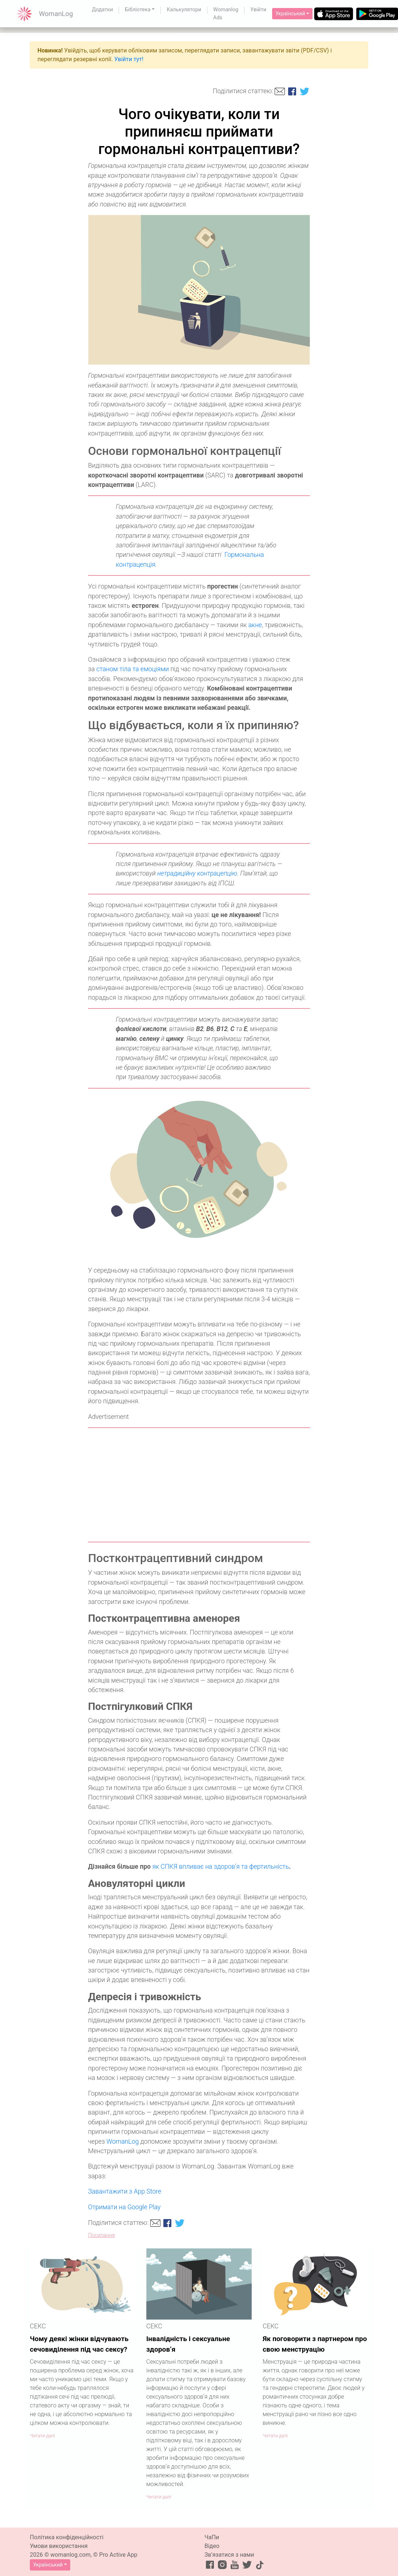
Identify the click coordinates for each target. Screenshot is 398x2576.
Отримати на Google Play (124, 2207)
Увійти (258, 10)
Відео (211, 2545)
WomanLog (123, 2141)
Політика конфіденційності (66, 2537)
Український (290, 13)
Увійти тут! (128, 59)
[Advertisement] (199, 1485)
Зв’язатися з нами (229, 2554)
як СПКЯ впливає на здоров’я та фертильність (220, 1866)
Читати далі (42, 2435)
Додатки (102, 10)
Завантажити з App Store (124, 2191)
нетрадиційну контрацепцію (197, 873)
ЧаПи (211, 2537)
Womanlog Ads (225, 14)
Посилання (101, 2235)
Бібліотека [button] (137, 10)
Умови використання (59, 2545)
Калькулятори (184, 10)
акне (255, 625)
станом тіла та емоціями (132, 669)
